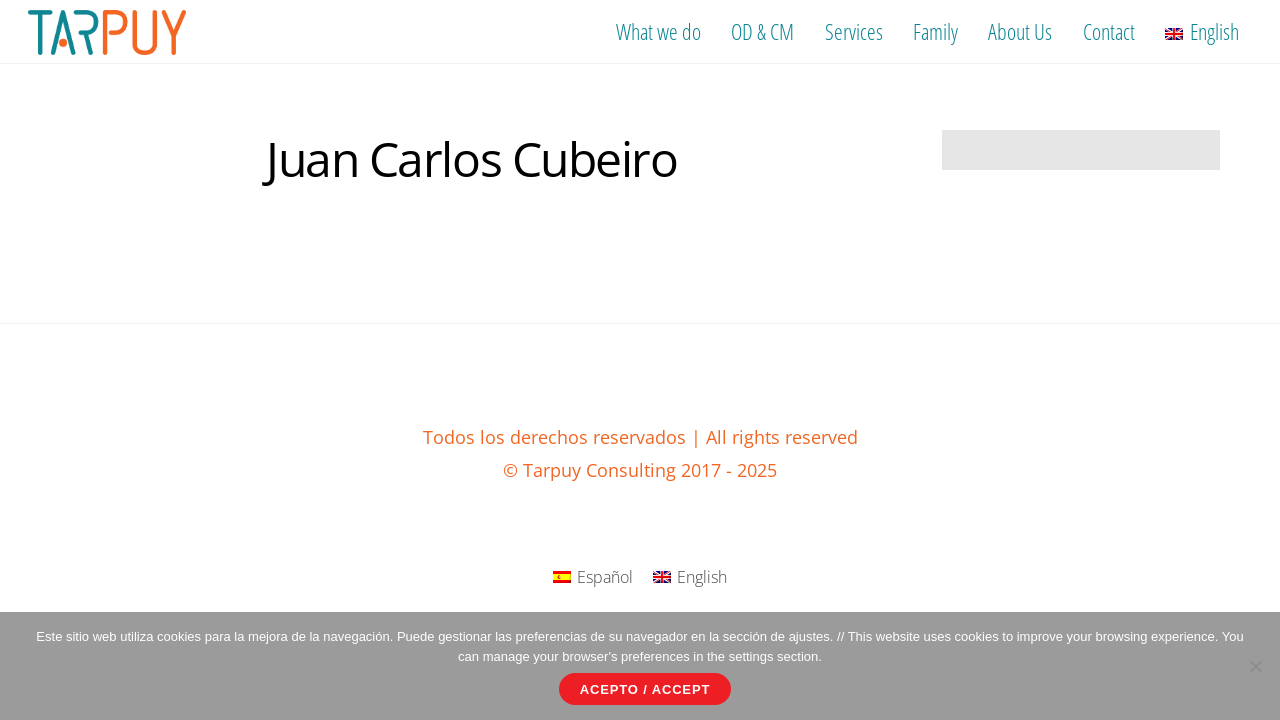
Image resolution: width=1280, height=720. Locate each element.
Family (935, 31)
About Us (1020, 31)
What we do (658, 31)
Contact (1109, 31)
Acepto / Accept (645, 689)
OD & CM (762, 31)
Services (854, 31)
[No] (1255, 666)
